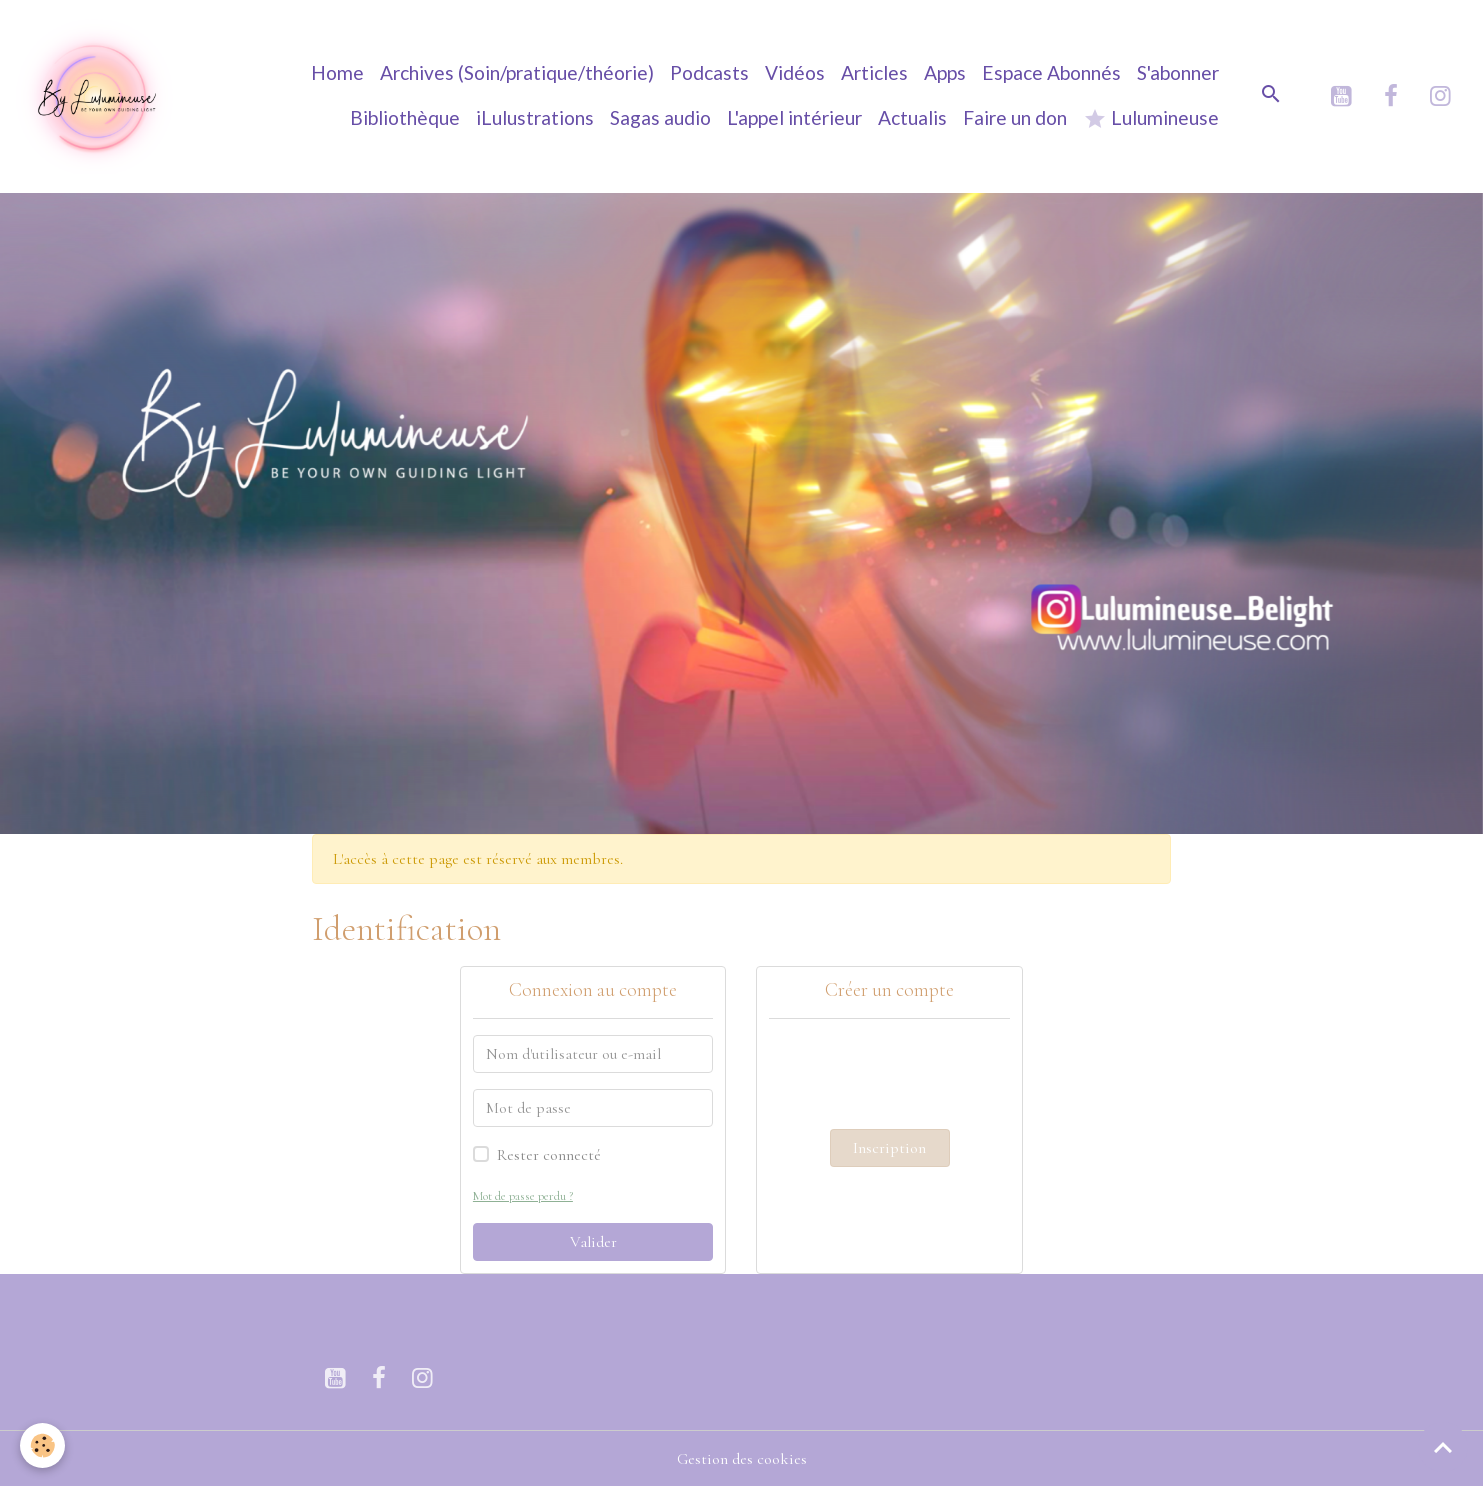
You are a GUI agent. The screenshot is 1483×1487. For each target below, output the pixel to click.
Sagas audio (660, 117)
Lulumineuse (1151, 118)
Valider (593, 1242)
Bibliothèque (405, 117)
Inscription (889, 1148)
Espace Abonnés (1051, 72)
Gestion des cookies (742, 1459)
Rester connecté (549, 1155)
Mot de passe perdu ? (523, 1196)
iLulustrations (535, 117)
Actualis (912, 117)
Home (337, 72)
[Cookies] (42, 1445)
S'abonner (1178, 72)
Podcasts (709, 72)
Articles (874, 72)
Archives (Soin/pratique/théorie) (517, 72)
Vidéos (795, 72)
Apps (945, 72)
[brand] (96, 96)
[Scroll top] (1443, 1447)
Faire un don (1015, 117)
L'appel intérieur (794, 117)
